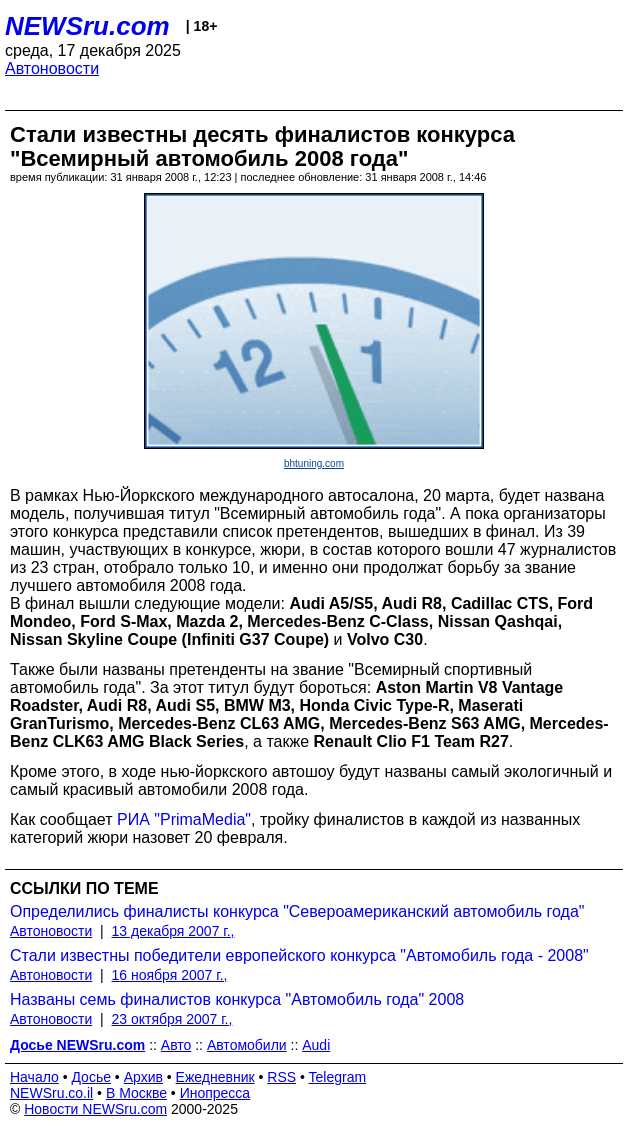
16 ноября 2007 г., (170, 975)
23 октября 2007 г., (172, 1019)
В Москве (136, 1093)
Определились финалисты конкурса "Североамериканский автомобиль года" (297, 911)
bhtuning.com (314, 463)
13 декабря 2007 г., (173, 931)
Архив (143, 1077)
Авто (176, 1045)
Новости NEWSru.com (95, 1109)
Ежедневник (215, 1077)
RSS (281, 1077)
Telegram (338, 1077)
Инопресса (215, 1093)
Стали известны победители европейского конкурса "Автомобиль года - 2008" (299, 955)
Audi (316, 1045)
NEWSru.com (87, 26)
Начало (34, 1077)
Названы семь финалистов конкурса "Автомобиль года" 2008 (237, 999)
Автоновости (52, 68)
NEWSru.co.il (51, 1093)
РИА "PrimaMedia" (184, 819)
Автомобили (247, 1045)
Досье (91, 1077)
